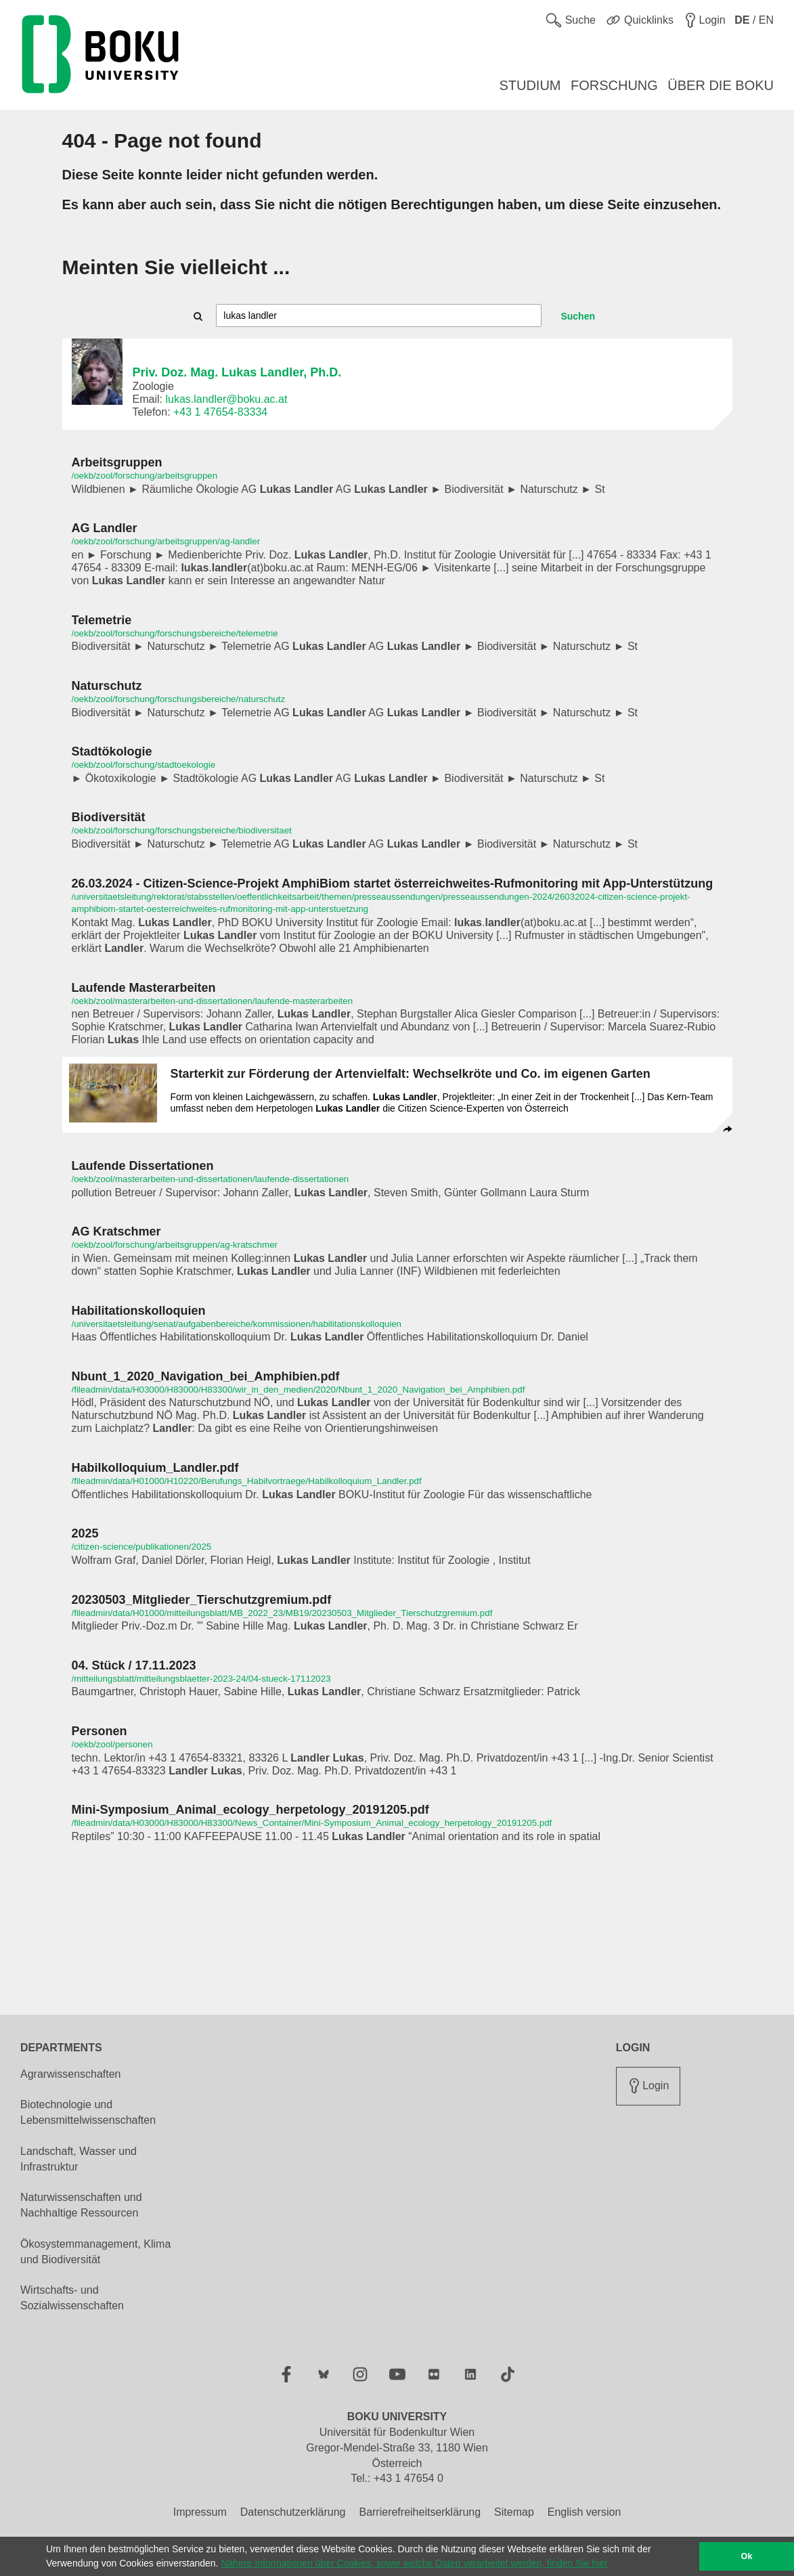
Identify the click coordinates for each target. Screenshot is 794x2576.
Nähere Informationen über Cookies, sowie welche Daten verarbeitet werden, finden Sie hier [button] (414, 2563)
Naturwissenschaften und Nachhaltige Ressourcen (81, 2205)
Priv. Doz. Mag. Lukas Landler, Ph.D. (237, 372)
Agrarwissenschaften (70, 2074)
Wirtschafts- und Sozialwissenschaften (72, 2297)
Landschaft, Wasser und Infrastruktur (78, 2159)
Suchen (577, 316)
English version (584, 2512)
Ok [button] (747, 2556)
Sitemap (514, 2512)
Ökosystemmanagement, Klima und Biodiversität (95, 2251)
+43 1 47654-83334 (220, 412)
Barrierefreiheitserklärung (420, 2512)
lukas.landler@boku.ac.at (226, 399)
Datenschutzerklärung (293, 2512)
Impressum (200, 2512)
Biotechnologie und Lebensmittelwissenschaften (88, 2112)
